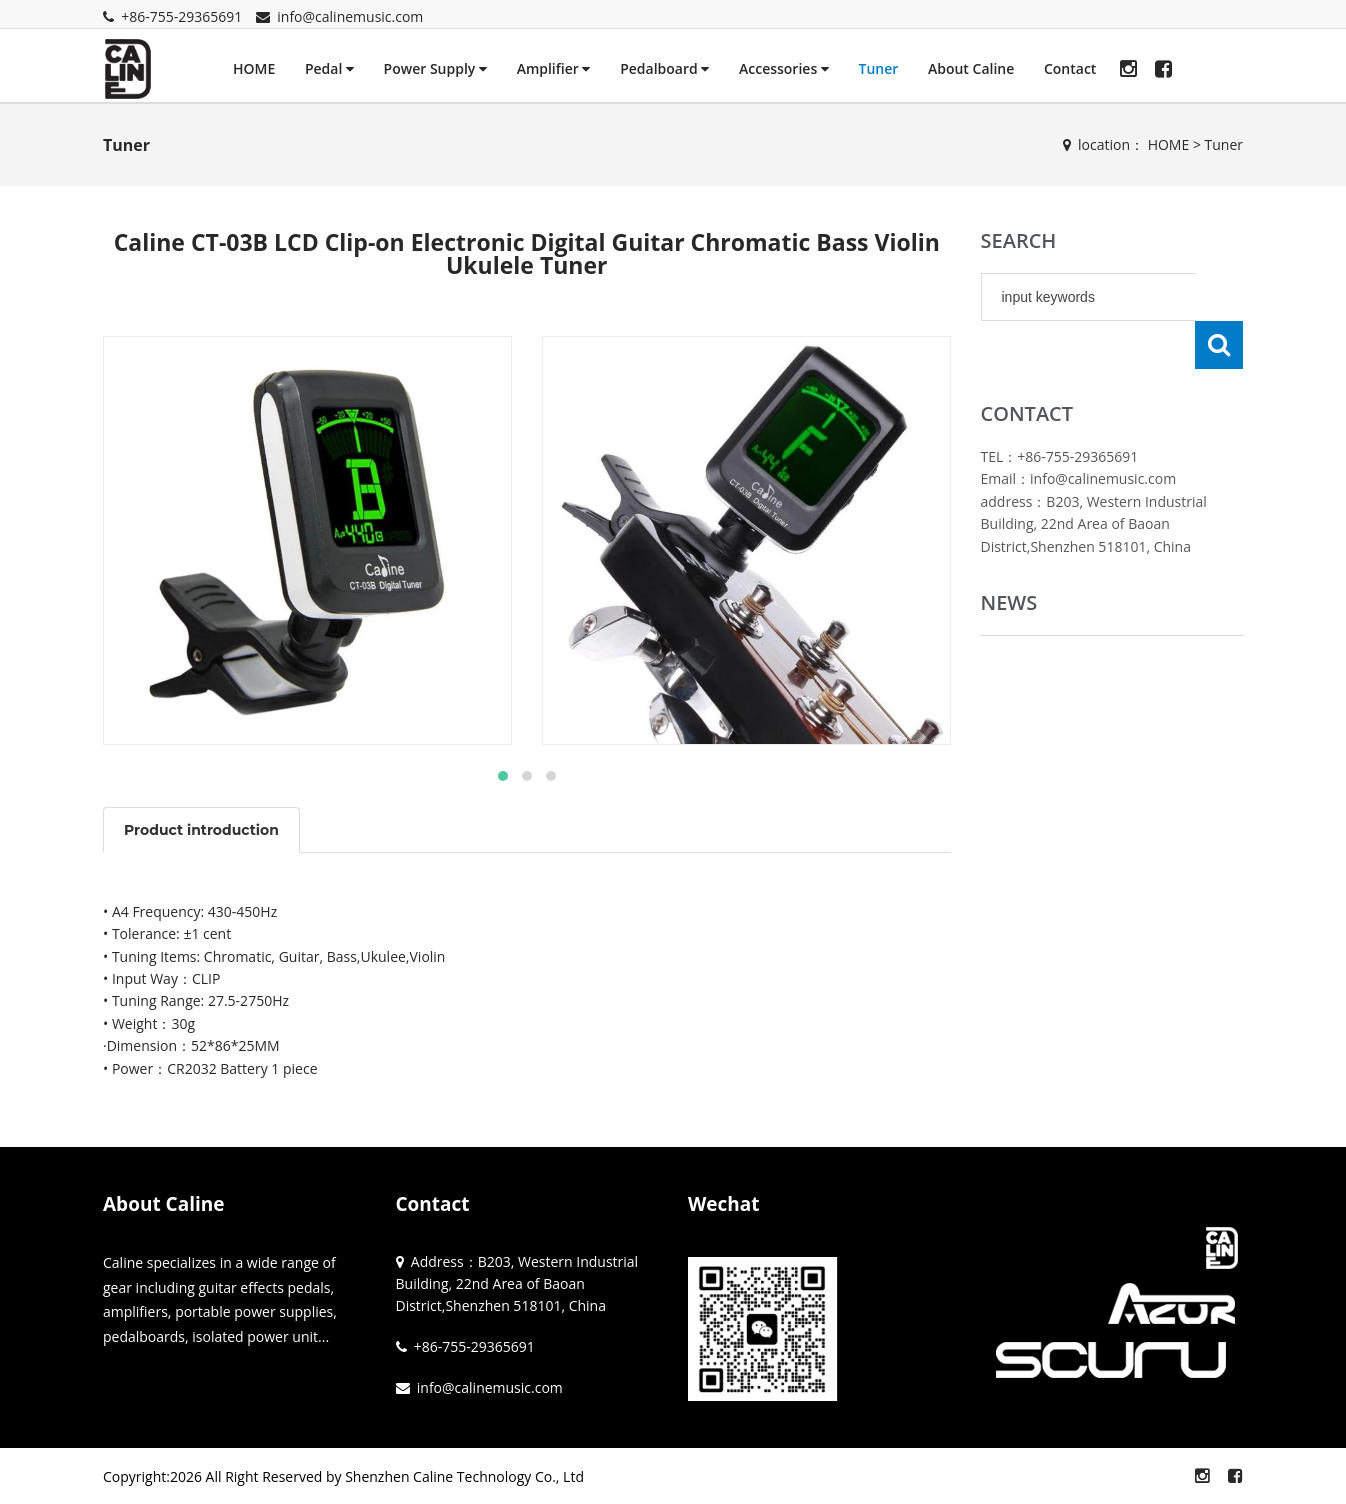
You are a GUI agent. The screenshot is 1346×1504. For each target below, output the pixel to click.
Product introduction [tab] (201, 830)
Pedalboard (664, 68)
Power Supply (435, 68)
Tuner (878, 68)
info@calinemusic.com (350, 16)
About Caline (971, 68)
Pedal (329, 68)
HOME (254, 68)
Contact (1070, 68)
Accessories (784, 68)
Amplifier (554, 68)
